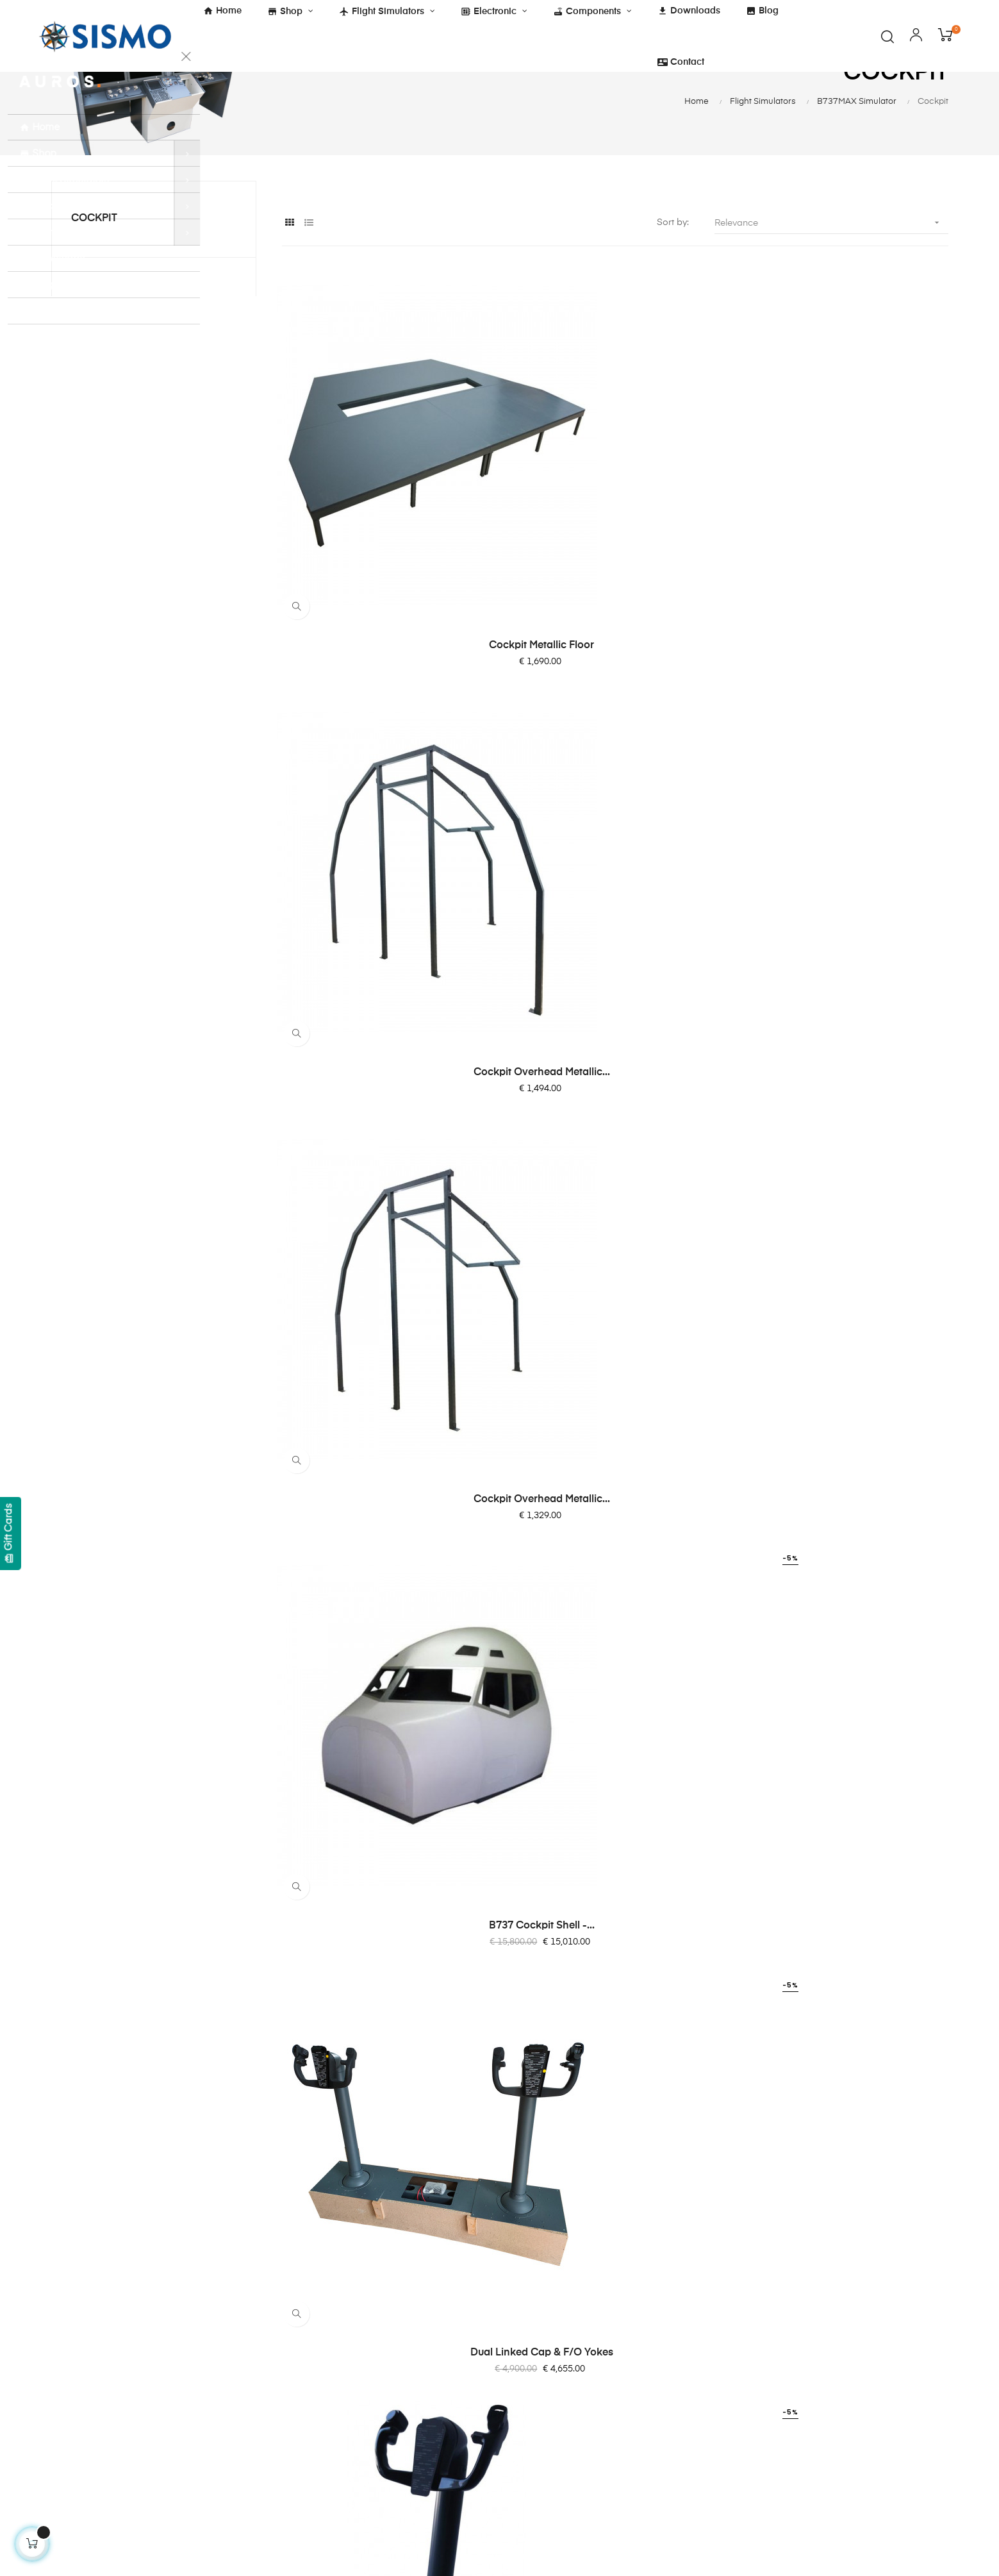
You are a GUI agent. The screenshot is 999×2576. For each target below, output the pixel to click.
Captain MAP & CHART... (384, 1760)
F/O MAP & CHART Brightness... (614, 1760)
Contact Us (536, 2315)
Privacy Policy (387, 2384)
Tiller (845, 1167)
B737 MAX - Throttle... (614, 1464)
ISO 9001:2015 (389, 2430)
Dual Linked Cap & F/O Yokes (614, 870)
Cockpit (94, 276)
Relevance (831, 280)
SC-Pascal (534, 2376)
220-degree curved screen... (845, 1760)
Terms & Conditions (400, 2291)
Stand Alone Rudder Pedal (383, 1167)
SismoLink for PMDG (557, 2422)
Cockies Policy (389, 2315)
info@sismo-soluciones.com (111, 2438)
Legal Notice (385, 2361)
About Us (531, 2291)
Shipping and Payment (407, 2338)
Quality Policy (387, 2407)
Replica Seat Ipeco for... (845, 1464)
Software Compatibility (561, 2445)
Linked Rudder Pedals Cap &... (384, 1464)
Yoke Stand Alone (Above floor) (845, 870)
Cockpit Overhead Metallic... (615, 573)
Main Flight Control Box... (614, 1167)
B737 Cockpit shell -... (384, 870)
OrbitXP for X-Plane (554, 2399)
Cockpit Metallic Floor (383, 573)
